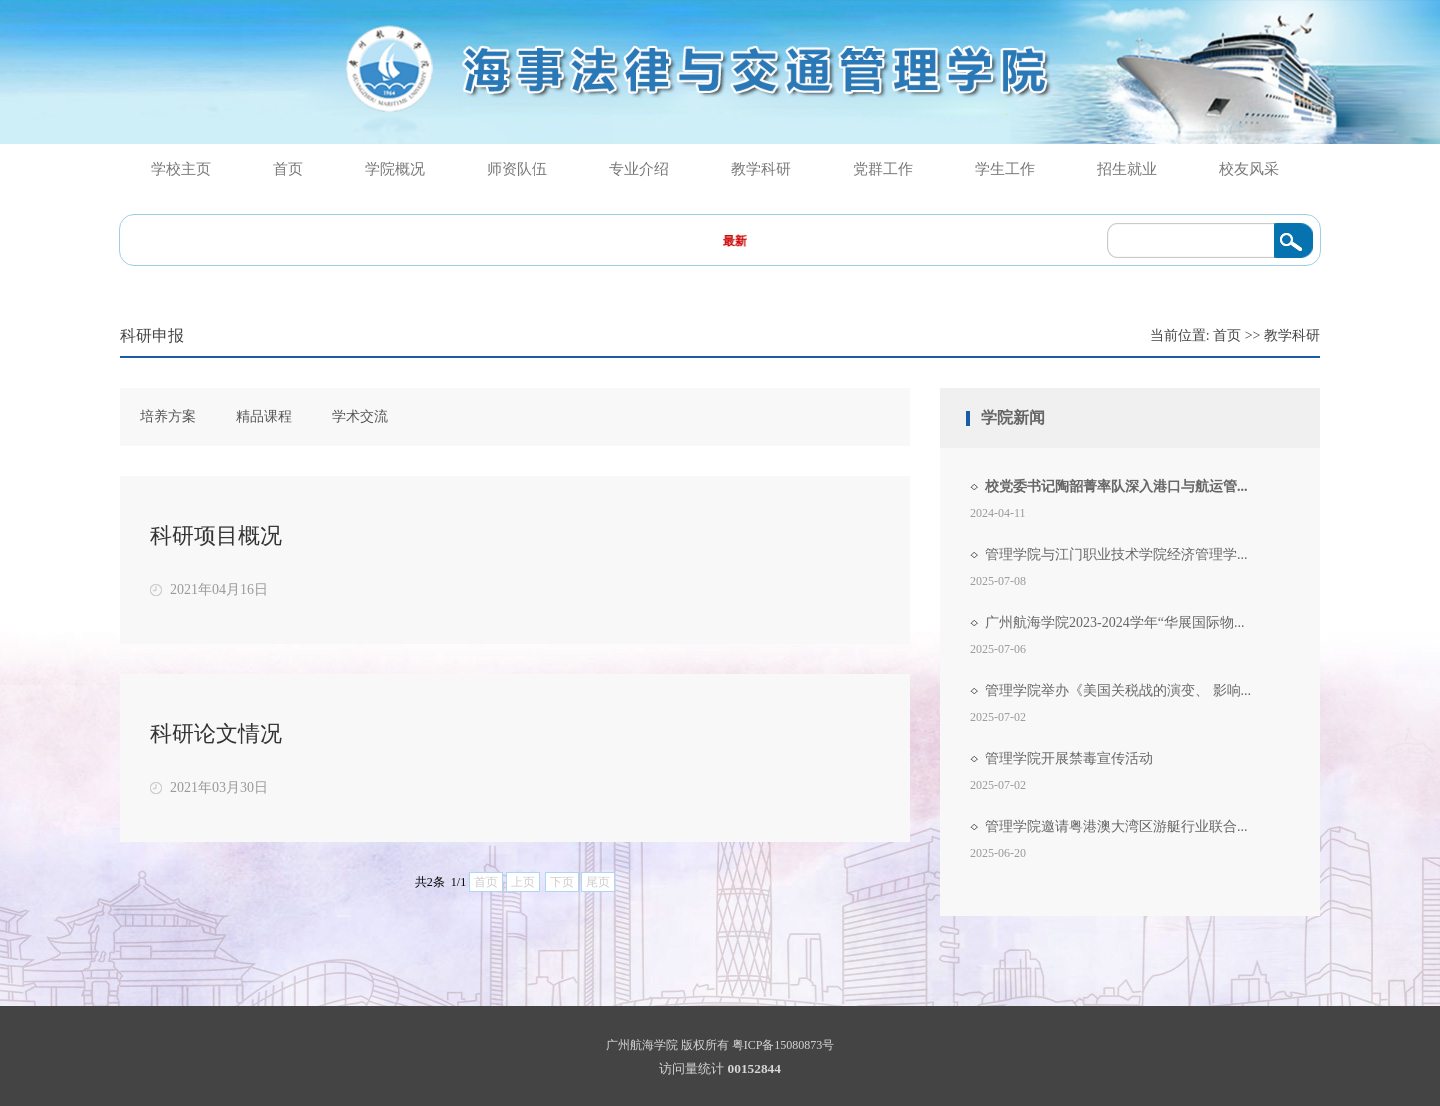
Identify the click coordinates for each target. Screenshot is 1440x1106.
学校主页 (181, 169)
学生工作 (1005, 169)
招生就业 (1127, 169)
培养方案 (168, 416)
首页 (288, 169)
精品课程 (264, 416)
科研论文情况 (216, 733)
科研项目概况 (216, 535)
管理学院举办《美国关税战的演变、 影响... (1118, 690)
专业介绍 (639, 169)
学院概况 (395, 169)
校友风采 (1249, 169)
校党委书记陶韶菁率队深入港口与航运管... (1116, 486)
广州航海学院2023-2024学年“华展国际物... (1114, 622)
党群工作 (883, 169)
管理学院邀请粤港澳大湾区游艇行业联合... (1116, 826)
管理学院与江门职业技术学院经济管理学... (1116, 554)
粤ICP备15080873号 (783, 1045)
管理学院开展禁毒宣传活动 (1069, 758)
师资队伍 (517, 169)
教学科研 (761, 169)
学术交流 (360, 416)
